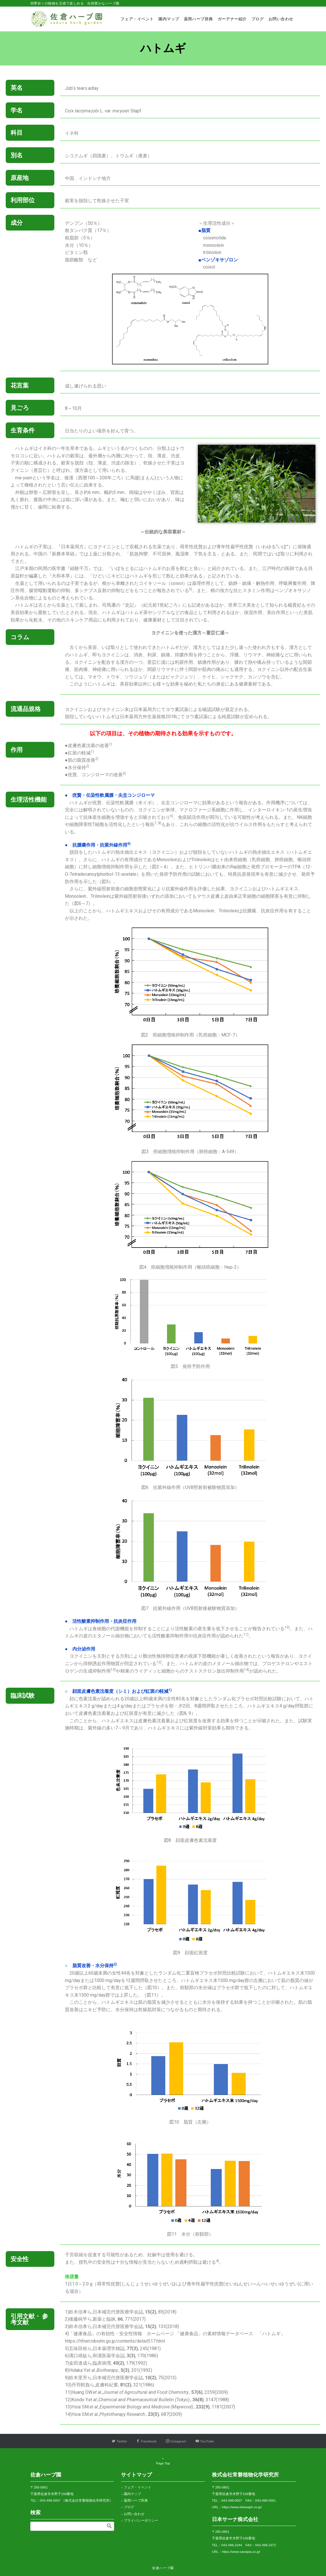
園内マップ (132, 2494)
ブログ (129, 2507)
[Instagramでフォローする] (176, 2441)
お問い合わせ (134, 2514)
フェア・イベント (137, 2487)
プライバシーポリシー (141, 2520)
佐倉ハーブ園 (163, 2568)
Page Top (163, 2461)
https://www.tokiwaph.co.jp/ (242, 2507)
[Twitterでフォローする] (119, 2441)
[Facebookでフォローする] (146, 2441)
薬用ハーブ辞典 (136, 2500)
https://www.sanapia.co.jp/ (241, 2551)
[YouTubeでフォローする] (205, 2441)
